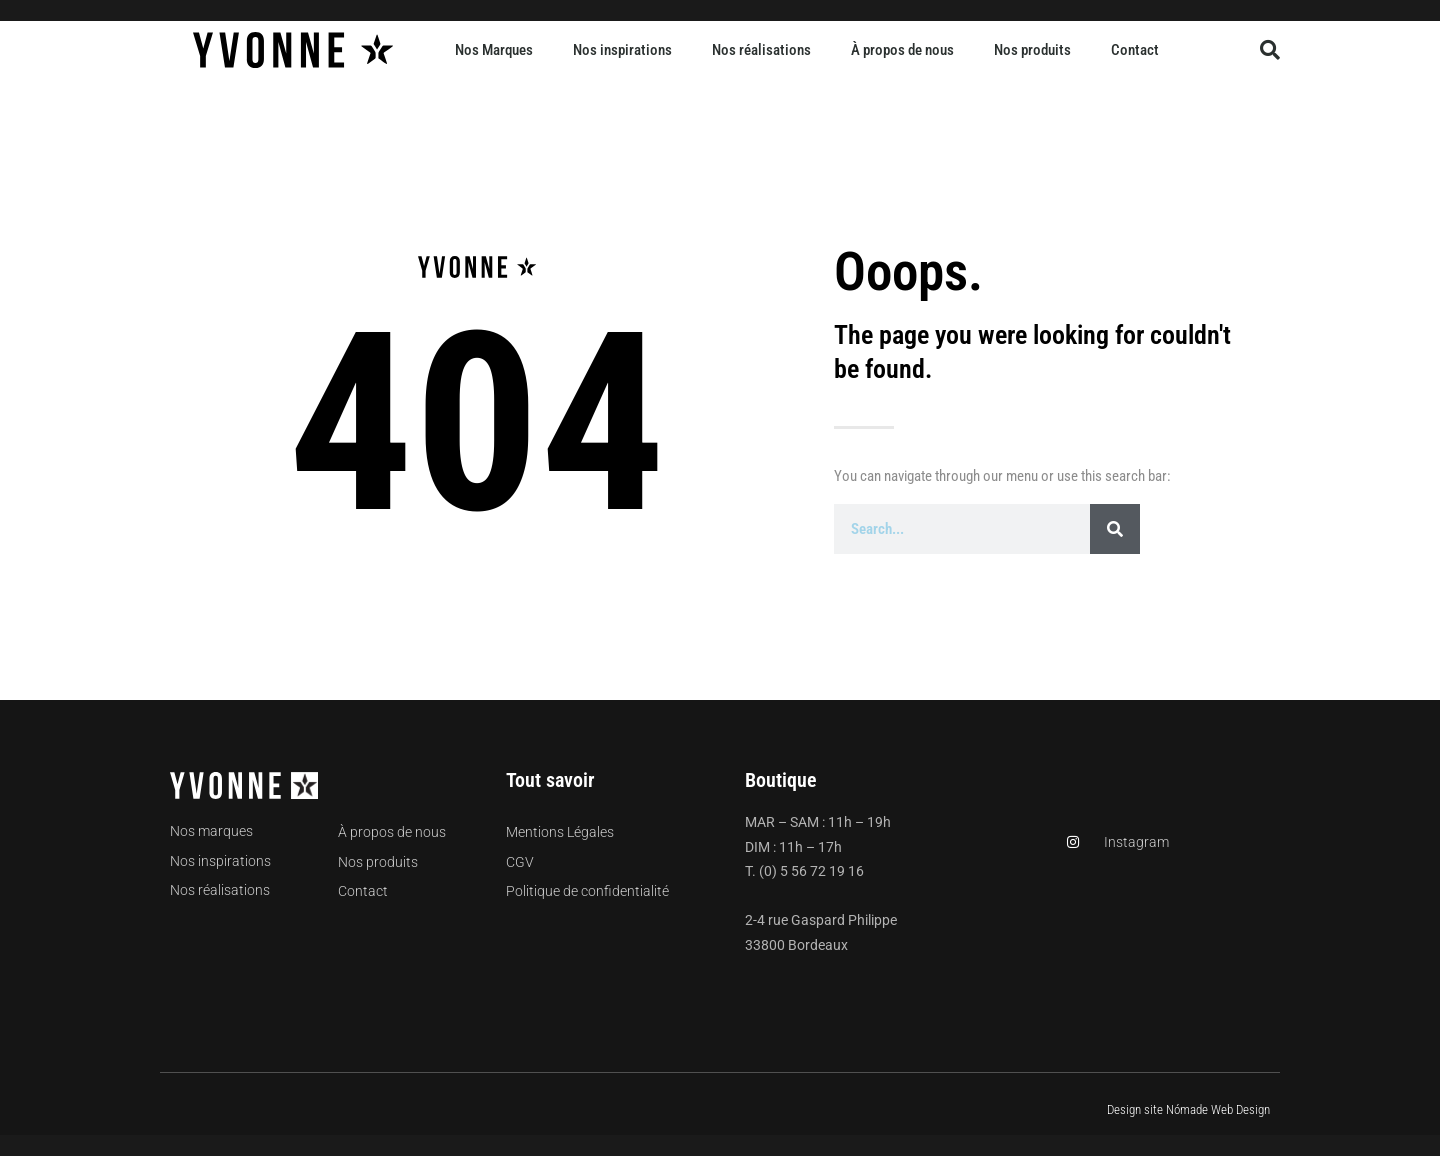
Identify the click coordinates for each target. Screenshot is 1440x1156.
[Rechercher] (1115, 529)
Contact (1135, 50)
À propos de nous (902, 50)
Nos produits (1032, 50)
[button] (1270, 50)
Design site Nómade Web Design (1188, 1109)
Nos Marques (494, 50)
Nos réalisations (761, 50)
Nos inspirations (622, 50)
